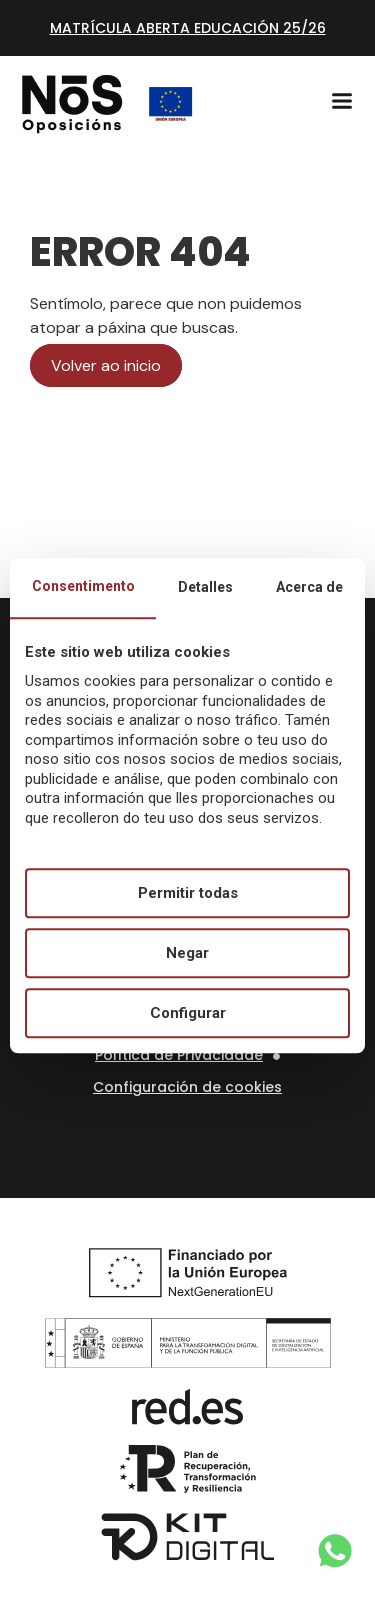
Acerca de (309, 587)
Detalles (205, 587)
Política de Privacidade (179, 1055)
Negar (187, 953)
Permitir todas (188, 893)
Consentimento (83, 586)
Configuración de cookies (187, 1087)
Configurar (188, 1013)
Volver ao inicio (106, 365)
